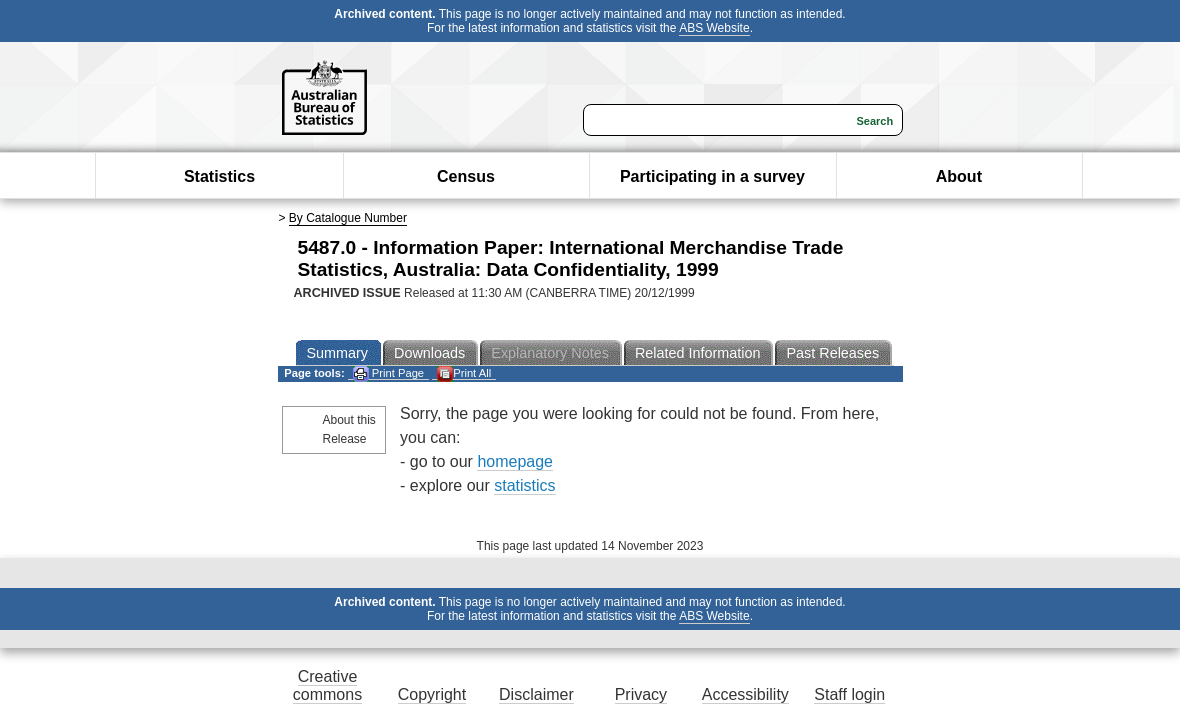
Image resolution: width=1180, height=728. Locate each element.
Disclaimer (536, 694)
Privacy (641, 694)
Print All (464, 373)
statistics (524, 485)
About (959, 176)
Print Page (388, 373)
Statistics (219, 176)
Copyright (432, 694)
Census (466, 176)
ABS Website (714, 28)
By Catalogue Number (348, 218)
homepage (515, 461)
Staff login (849, 694)
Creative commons (327, 685)
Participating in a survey (712, 176)
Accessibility (745, 694)
